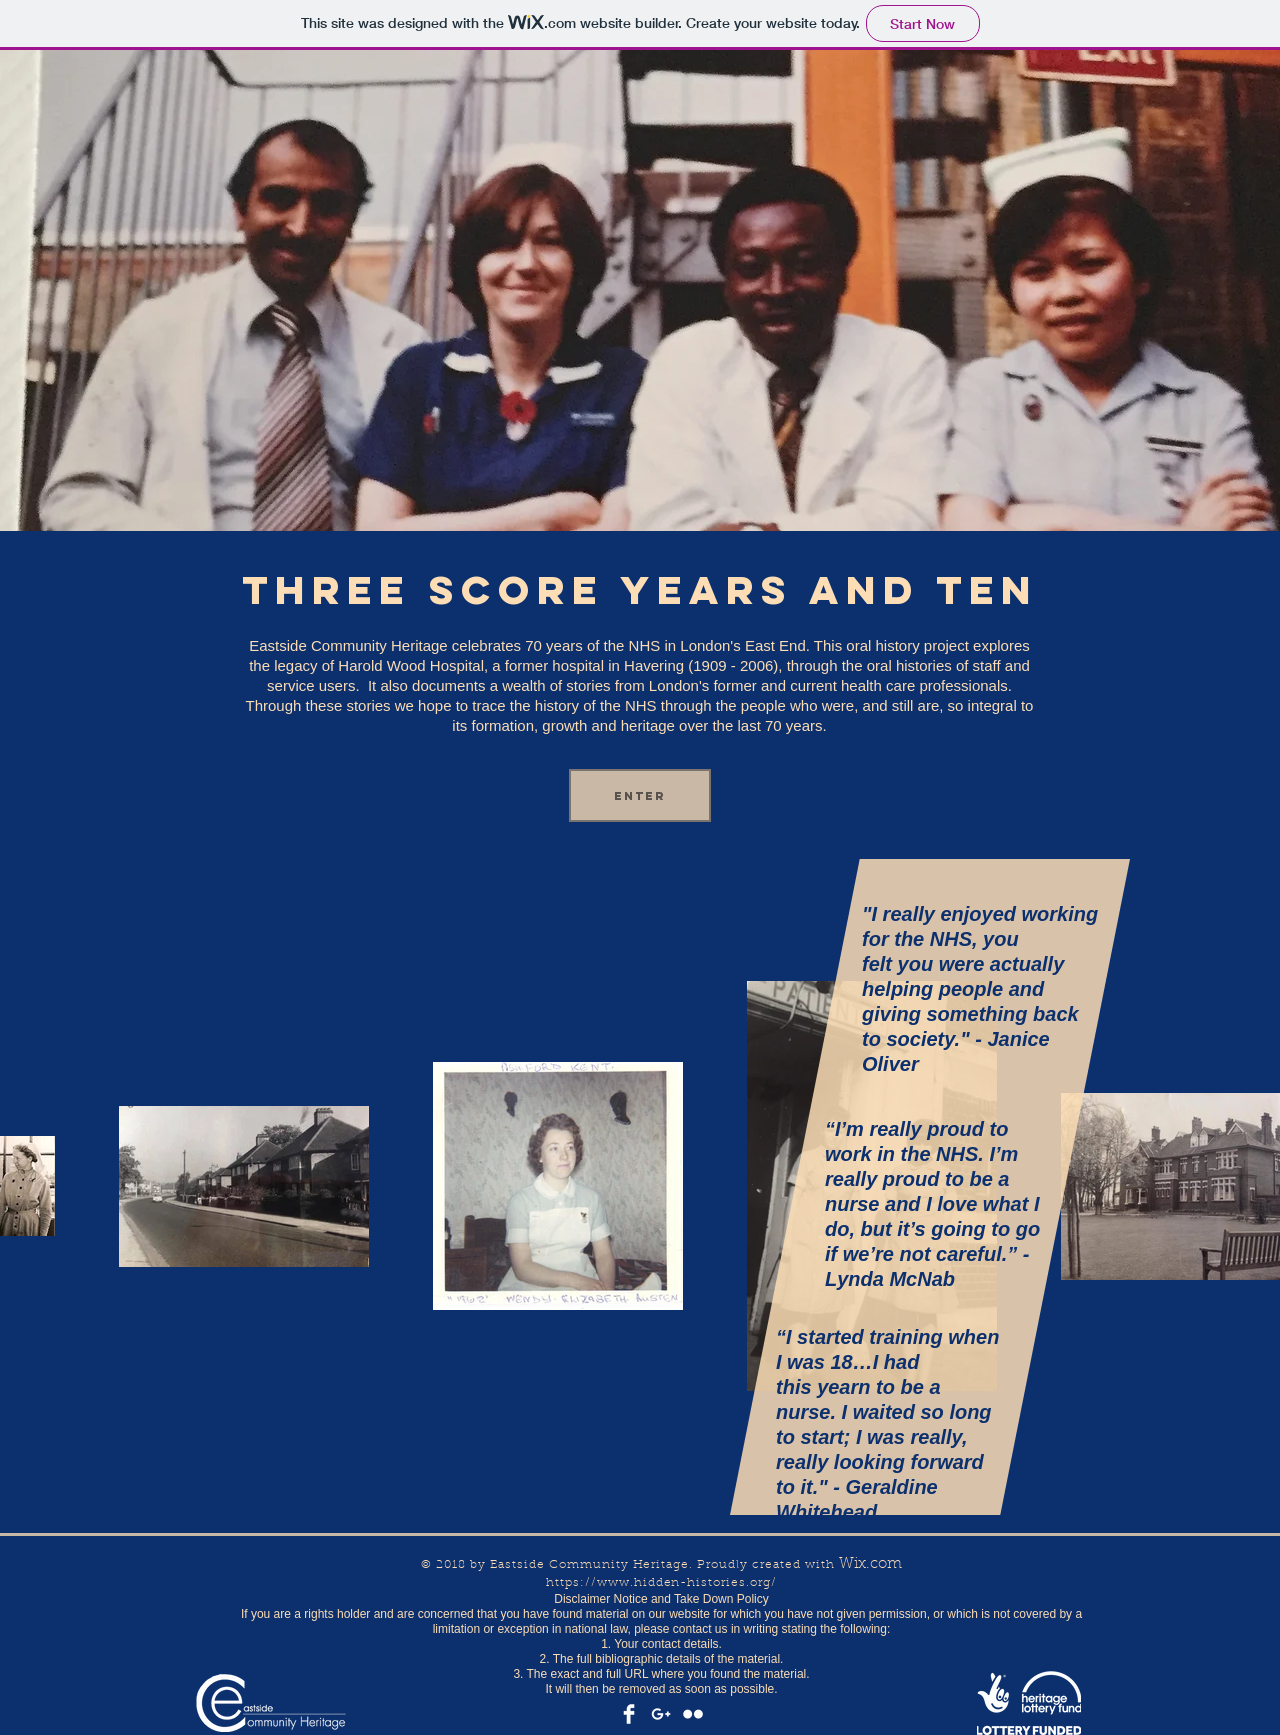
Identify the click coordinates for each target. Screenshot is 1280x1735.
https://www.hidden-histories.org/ (661, 1583)
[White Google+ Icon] (661, 1714)
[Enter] (640, 795)
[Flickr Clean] (693, 1714)
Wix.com (870, 1564)
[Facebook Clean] (629, 1714)
